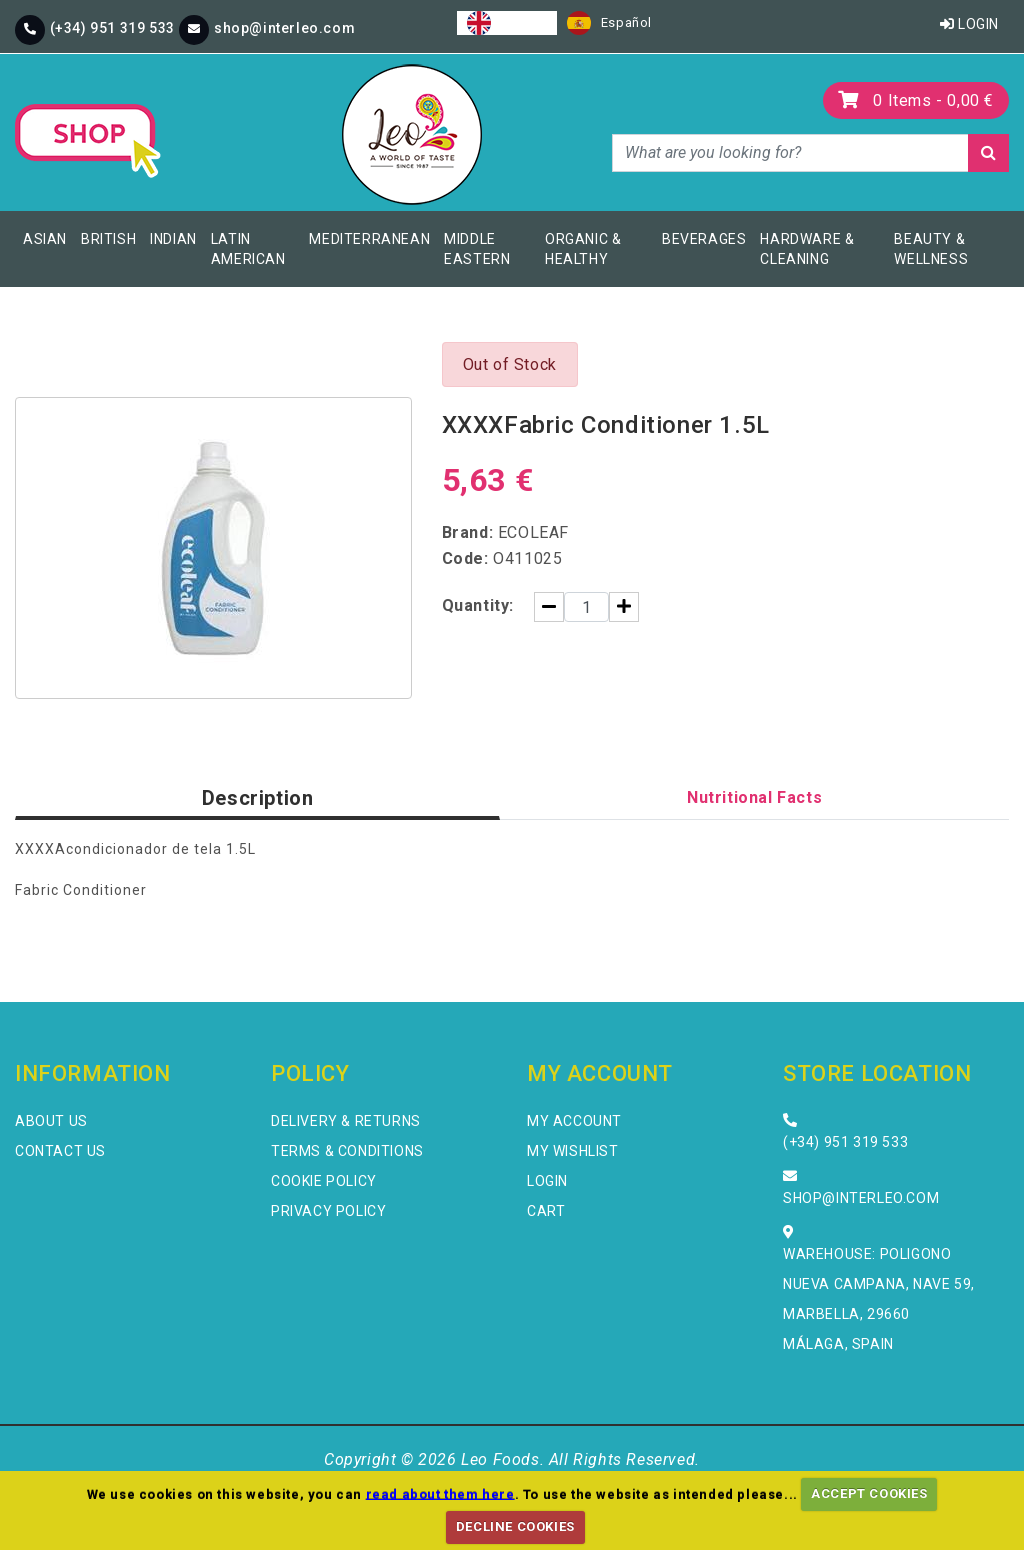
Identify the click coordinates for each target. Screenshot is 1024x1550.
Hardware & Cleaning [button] (807, 249)
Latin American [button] (248, 249)
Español (609, 23)
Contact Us (60, 1151)
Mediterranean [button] (369, 239)
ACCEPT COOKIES (869, 1493)
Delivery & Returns (346, 1121)
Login (969, 24)
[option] (609, 23)
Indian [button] (173, 239)
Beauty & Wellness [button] (931, 249)
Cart (546, 1211)
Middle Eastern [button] (477, 249)
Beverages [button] (704, 239)
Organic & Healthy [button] (583, 249)
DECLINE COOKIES (515, 1526)
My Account (574, 1121)
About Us (51, 1121)
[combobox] (507, 23)
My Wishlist (573, 1151)
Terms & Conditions (347, 1151)
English (507, 23)
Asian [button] (45, 239)
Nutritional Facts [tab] (754, 797)
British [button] (108, 239)
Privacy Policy (328, 1211)
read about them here (440, 1493)
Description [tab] (258, 798)
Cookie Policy (324, 1181)
